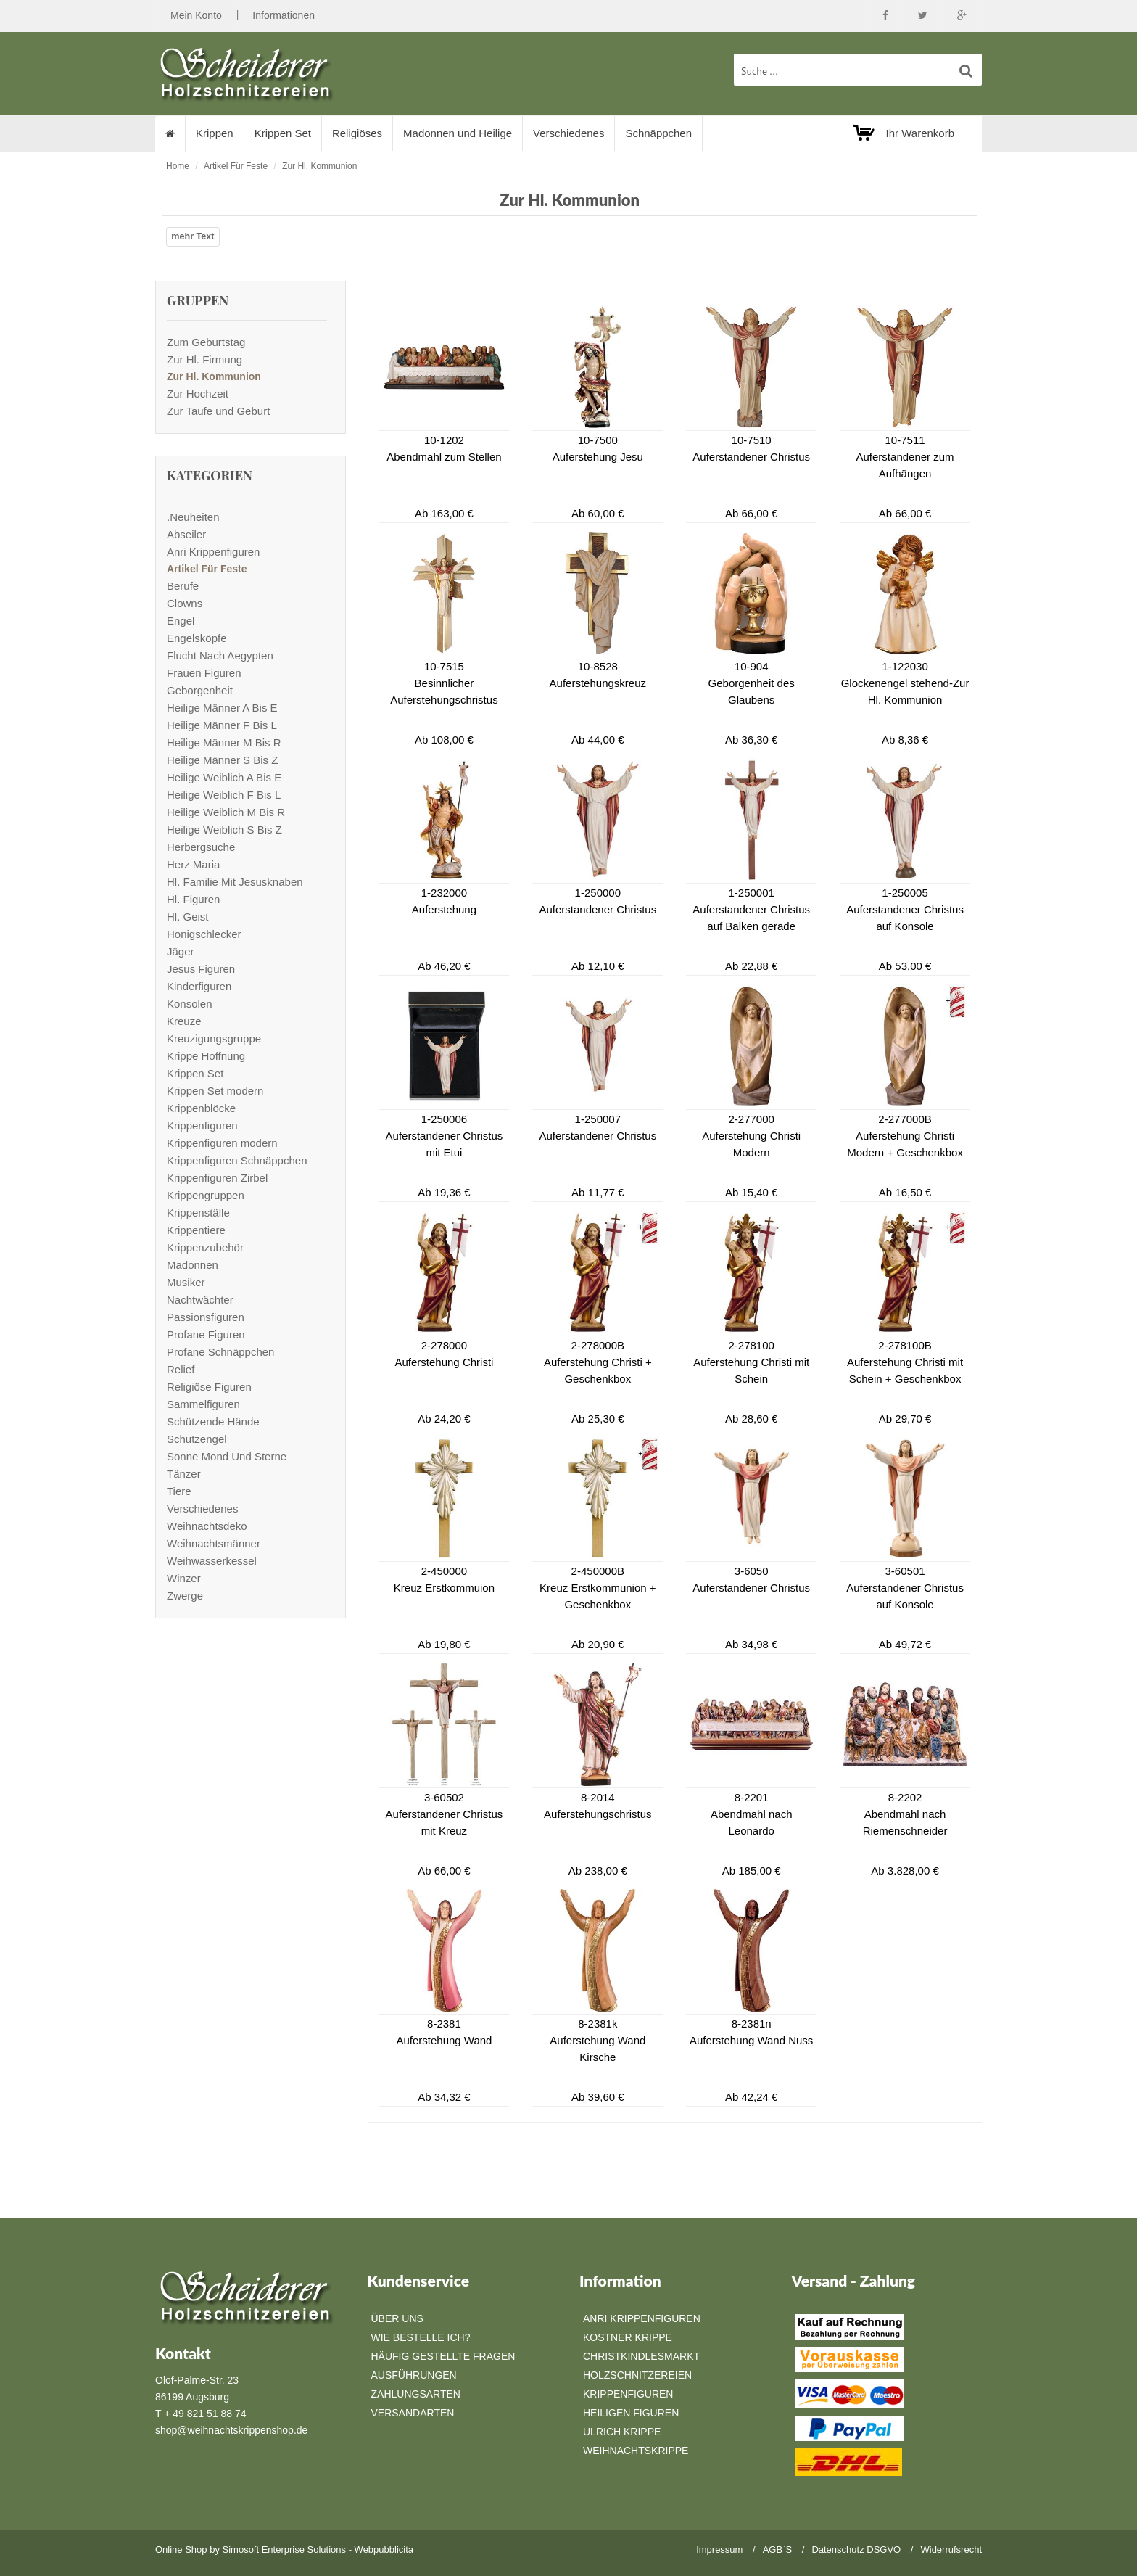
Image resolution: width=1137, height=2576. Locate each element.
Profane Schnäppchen (220, 1352)
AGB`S (777, 2549)
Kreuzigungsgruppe (214, 1038)
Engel (180, 620)
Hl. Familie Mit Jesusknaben (235, 882)
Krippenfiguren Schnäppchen (237, 1160)
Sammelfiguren (203, 1404)
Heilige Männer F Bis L (222, 725)
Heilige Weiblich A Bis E (224, 777)
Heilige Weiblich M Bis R (226, 812)
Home (177, 166)
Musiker (186, 1282)
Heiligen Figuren (631, 2413)
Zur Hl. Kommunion (319, 166)
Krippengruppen (205, 1195)
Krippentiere (196, 1230)
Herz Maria (193, 864)
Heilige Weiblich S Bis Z (224, 829)
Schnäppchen (659, 133)
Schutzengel (197, 1439)
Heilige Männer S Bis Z (222, 760)
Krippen (214, 133)
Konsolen (189, 1003)
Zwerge (185, 1595)
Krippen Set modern (215, 1091)
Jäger (180, 951)
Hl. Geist (188, 916)
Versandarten (413, 2413)
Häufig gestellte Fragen (443, 2356)
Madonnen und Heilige (457, 133)
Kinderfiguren (199, 986)
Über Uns (397, 2318)
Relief (180, 1369)
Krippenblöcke (201, 1108)
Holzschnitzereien (637, 2375)
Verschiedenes (568, 133)
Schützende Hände (213, 1421)
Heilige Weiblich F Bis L (224, 795)
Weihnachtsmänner (213, 1543)
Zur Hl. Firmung (204, 359)
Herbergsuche (201, 847)
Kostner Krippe (627, 2337)
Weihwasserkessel (212, 1561)
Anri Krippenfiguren (213, 552)
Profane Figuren (206, 1334)
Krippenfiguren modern (222, 1143)
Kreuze (184, 1021)
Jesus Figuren (201, 969)
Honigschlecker (204, 934)
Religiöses (357, 133)
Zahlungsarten (415, 2394)
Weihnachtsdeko (207, 1526)
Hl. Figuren (193, 899)
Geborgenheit (200, 690)
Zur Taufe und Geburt (218, 411)
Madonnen (192, 1265)
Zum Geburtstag (206, 342)
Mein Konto (196, 15)
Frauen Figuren (204, 673)
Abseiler (186, 534)
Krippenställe (198, 1212)
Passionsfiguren (205, 1317)
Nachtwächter (200, 1299)
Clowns (184, 603)
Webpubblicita (384, 2549)
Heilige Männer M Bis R (224, 742)
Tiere (179, 1491)
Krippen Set (283, 133)
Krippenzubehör (205, 1247)
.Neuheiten (193, 517)
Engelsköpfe (197, 638)
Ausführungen (414, 2375)
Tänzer (184, 1474)
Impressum (719, 2549)
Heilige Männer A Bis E (222, 707)
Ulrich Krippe (622, 2431)
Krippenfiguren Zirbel (217, 1178)
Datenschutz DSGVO (856, 2549)
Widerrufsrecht (951, 2549)
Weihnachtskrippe (635, 2450)
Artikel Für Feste (236, 166)
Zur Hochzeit (197, 393)
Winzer (184, 1578)
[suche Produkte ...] (858, 70)
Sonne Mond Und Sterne (226, 1456)
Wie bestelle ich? (421, 2337)
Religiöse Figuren (209, 1386)
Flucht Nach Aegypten (220, 655)
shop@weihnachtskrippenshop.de (231, 2430)
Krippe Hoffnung (206, 1056)
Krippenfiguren (202, 1125)
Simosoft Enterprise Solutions (285, 2549)
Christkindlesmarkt (641, 2356)
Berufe (183, 586)
